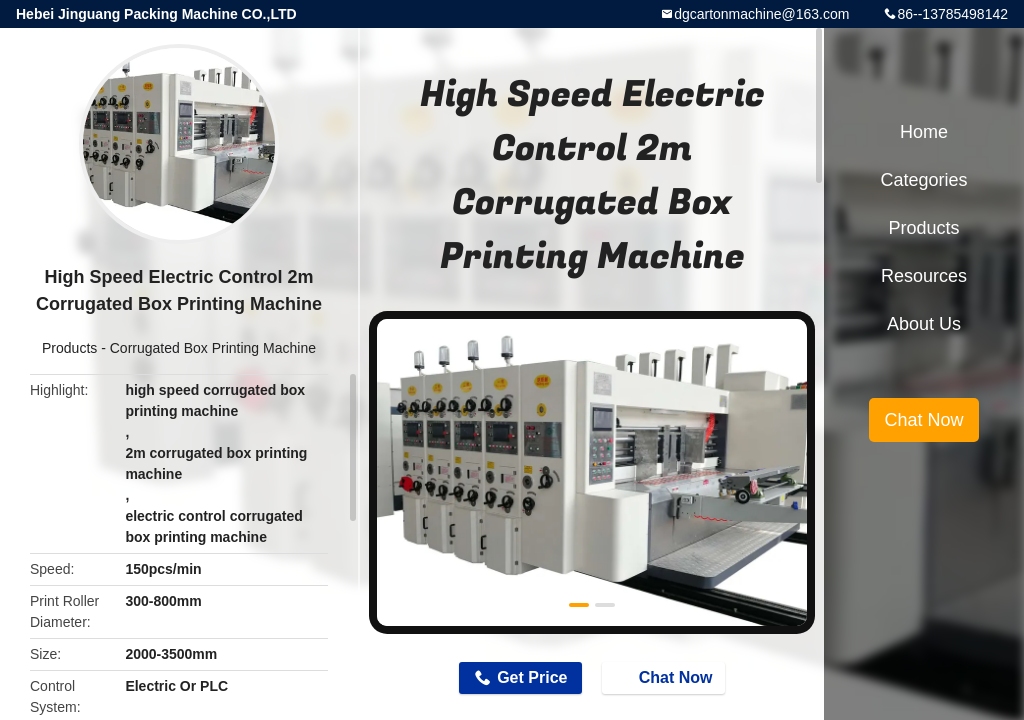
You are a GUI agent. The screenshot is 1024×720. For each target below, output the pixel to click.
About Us (924, 324)
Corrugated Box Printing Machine (213, 348)
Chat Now (666, 677)
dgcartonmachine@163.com (761, 14)
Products (69, 348)
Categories (923, 180)
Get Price (532, 677)
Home (924, 132)
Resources (924, 276)
